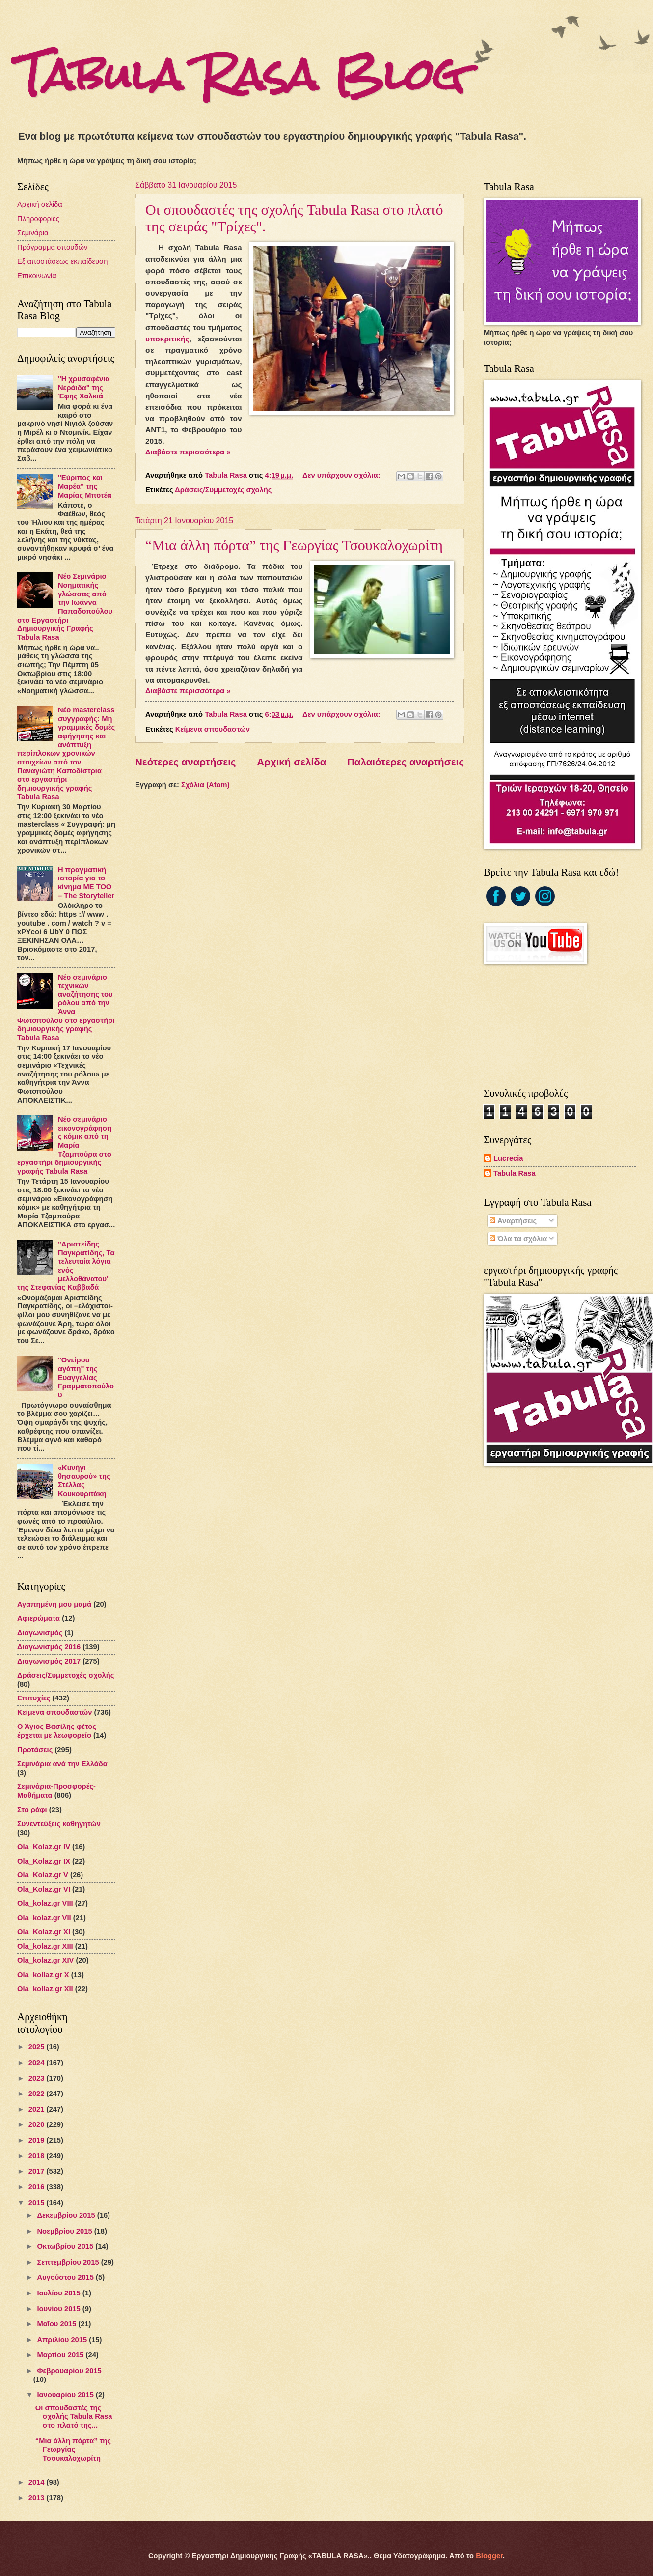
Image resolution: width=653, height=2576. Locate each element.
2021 (37, 2109)
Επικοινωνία (36, 276)
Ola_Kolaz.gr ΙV (43, 1847)
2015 (37, 2203)
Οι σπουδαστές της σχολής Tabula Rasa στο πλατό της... (73, 2416)
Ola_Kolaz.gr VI (43, 1889)
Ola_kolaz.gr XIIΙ (45, 1946)
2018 (37, 2156)
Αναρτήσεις (513, 1221)
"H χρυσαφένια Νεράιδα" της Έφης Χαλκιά (83, 387)
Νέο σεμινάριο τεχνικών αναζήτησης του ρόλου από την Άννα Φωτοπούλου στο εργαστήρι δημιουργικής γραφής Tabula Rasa (65, 1007)
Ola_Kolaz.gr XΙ (43, 1932)
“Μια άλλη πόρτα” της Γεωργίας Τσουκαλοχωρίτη (294, 545)
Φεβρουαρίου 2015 (69, 2371)
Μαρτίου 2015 (61, 2355)
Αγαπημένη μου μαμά (54, 1604)
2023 (37, 2078)
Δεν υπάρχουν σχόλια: (342, 475)
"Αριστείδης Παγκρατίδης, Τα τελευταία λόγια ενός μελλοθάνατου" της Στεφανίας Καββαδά (65, 1265)
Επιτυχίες (34, 1698)
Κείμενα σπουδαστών (212, 729)
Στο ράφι (32, 1809)
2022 (37, 2093)
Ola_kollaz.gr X (43, 1975)
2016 (37, 2187)
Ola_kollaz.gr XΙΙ (45, 1989)
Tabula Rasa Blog (240, 74)
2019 (37, 2140)
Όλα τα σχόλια (518, 1239)
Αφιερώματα (38, 1618)
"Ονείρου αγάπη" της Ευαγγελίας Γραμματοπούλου (86, 1377)
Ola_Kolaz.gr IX (43, 1861)
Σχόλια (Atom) (205, 785)
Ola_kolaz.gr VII (44, 1918)
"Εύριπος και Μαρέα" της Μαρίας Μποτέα (84, 486)
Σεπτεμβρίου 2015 (69, 2262)
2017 (37, 2171)
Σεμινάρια (32, 233)
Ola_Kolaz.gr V (42, 1875)
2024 (37, 2062)
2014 (37, 2482)
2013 (37, 2498)
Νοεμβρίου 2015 (65, 2231)
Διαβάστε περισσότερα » (188, 452)
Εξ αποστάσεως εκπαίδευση (62, 261)
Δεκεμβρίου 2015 (67, 2215)
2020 (37, 2124)
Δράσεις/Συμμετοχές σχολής (223, 490)
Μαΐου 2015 (57, 2324)
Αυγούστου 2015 (66, 2277)
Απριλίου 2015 (63, 2340)
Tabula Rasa (514, 1173)
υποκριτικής (167, 339)
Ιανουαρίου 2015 (66, 2395)
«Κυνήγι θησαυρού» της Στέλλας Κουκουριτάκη (84, 1481)
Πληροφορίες (38, 219)
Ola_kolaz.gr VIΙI (45, 1903)
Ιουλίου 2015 (59, 2293)
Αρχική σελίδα (291, 761)
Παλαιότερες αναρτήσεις (405, 761)
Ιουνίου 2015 (59, 2309)
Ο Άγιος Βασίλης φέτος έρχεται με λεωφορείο (56, 1731)
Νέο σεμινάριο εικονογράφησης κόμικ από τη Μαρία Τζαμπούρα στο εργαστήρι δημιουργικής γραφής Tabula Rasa (64, 1145)
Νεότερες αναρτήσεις (185, 761)
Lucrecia (508, 1158)
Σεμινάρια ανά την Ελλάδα (62, 1764)
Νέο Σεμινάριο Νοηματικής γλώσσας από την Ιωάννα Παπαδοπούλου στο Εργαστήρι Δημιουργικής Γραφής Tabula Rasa (64, 606)
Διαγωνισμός (39, 1633)
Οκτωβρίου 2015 (66, 2246)
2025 (37, 2047)
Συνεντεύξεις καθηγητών (59, 1824)
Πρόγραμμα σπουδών (52, 247)
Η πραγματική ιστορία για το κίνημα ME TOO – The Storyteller (86, 883)
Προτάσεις (35, 1750)
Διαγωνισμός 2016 (49, 1647)
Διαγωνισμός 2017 (49, 1661)
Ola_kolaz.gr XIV (45, 1960)
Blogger (489, 2556)
